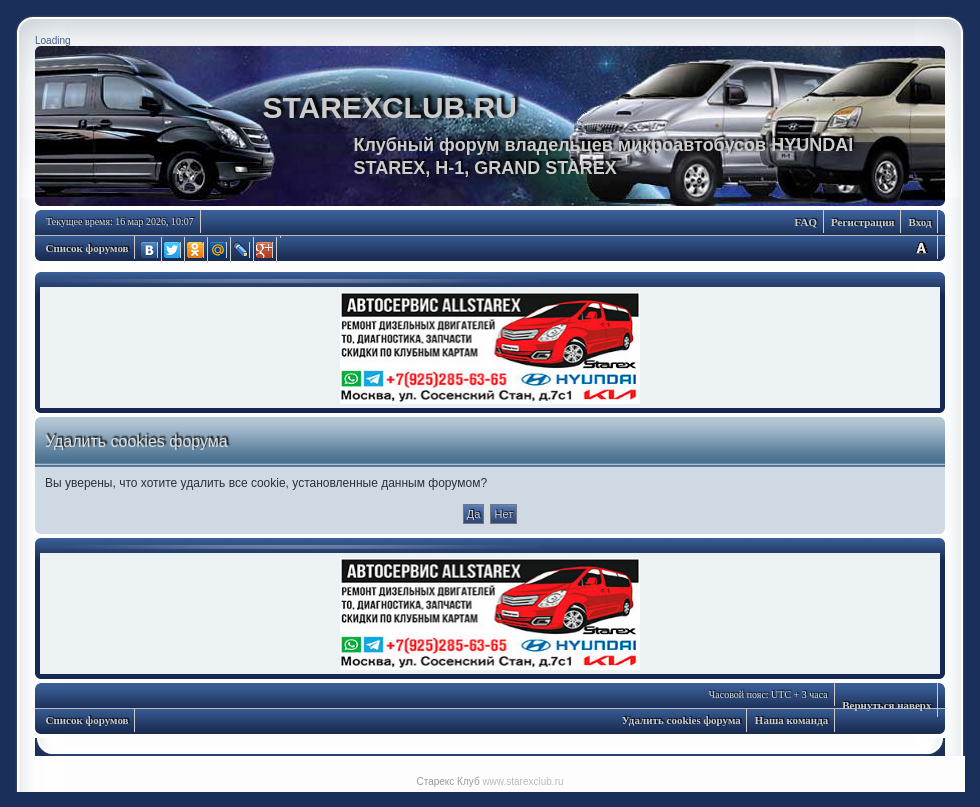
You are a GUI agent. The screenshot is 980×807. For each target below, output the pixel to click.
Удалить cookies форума (681, 720)
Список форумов (87, 248)
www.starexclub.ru (522, 781)
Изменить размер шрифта (921, 247)
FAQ (806, 222)
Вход (919, 222)
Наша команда (791, 720)
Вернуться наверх (886, 705)
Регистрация (862, 222)
